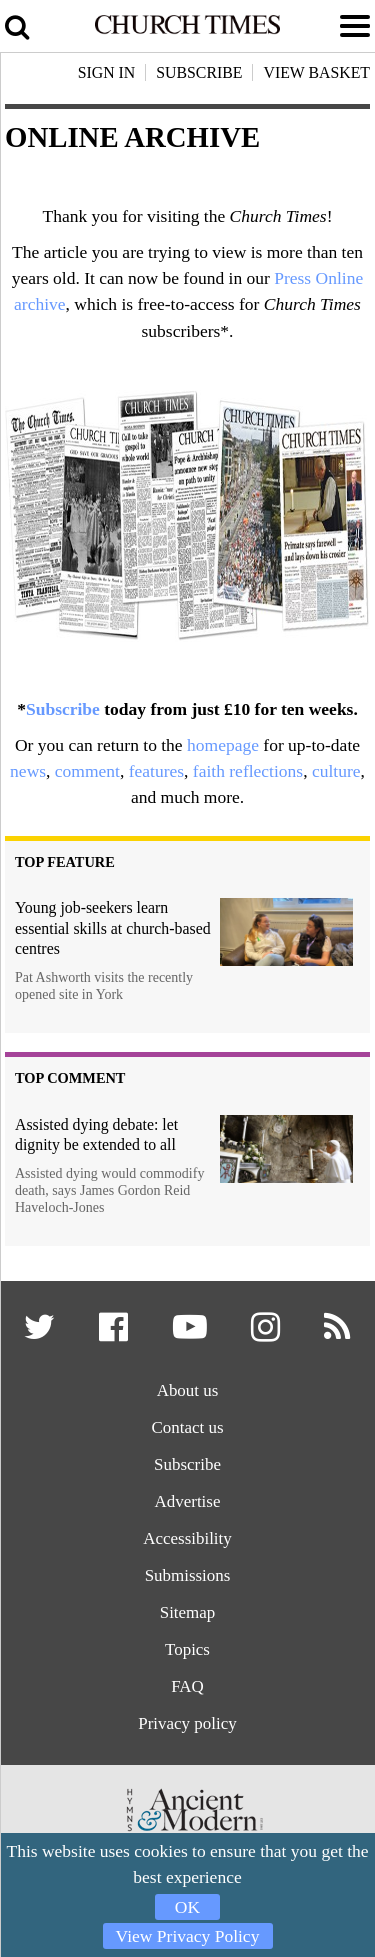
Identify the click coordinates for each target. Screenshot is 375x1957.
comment (87, 771)
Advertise (187, 1503)
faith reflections (248, 771)
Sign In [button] (107, 72)
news (28, 771)
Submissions (187, 1578)
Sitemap (187, 1616)
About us (187, 1391)
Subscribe (63, 709)
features (156, 771)
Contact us (187, 1429)
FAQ (187, 1691)
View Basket (316, 72)
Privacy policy (187, 1728)
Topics (188, 1653)
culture (336, 771)
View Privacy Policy (188, 1936)
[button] (40, 1334)
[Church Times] (187, 30)
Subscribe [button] (199, 72)
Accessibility (187, 1541)
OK (187, 1907)
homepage (223, 745)
